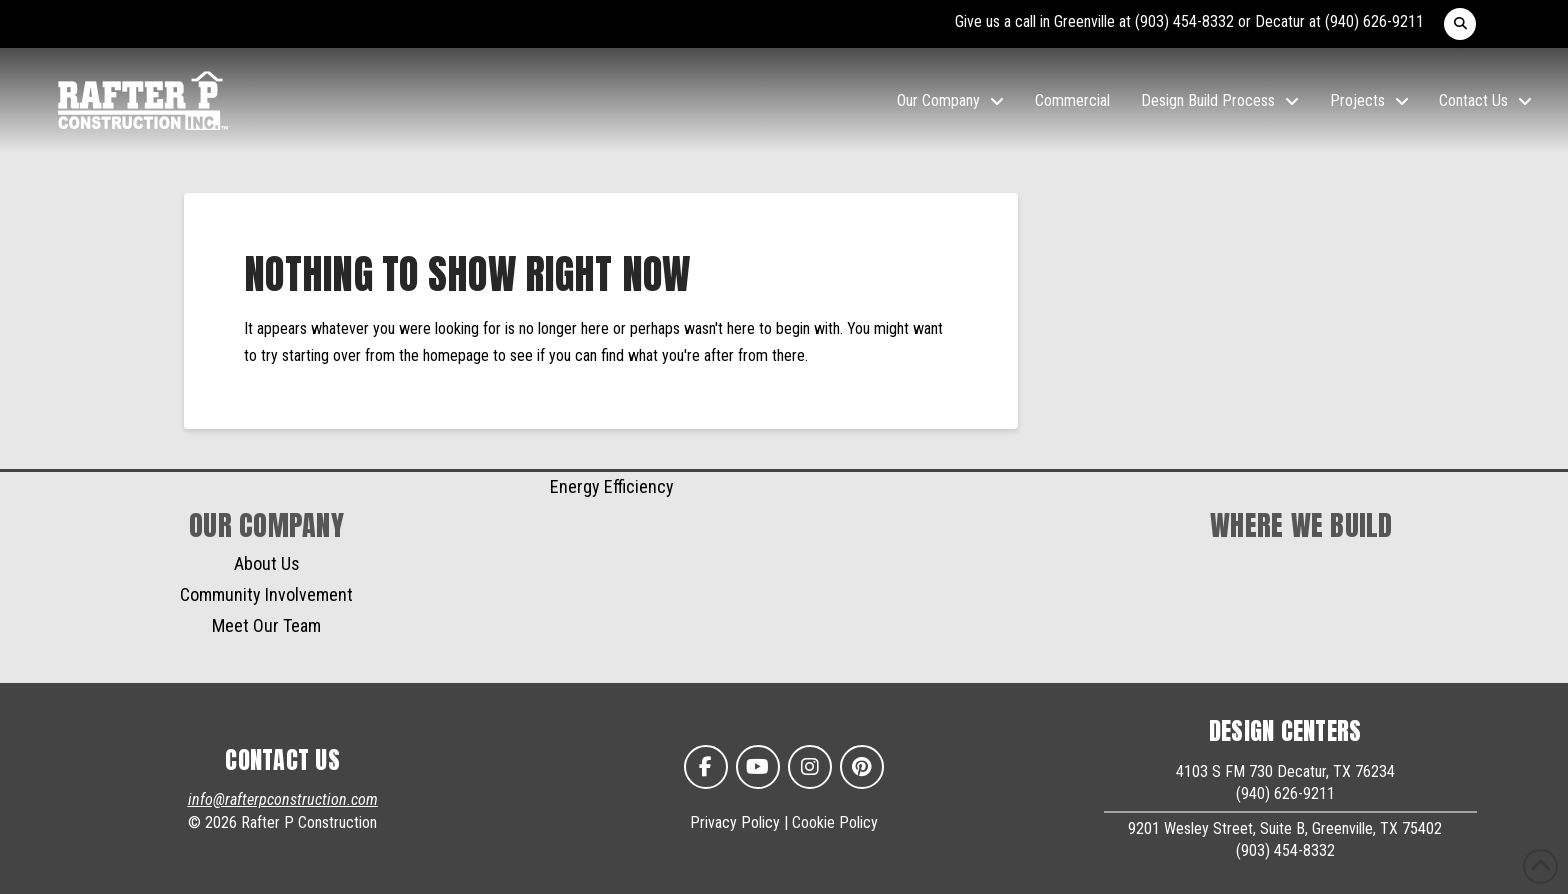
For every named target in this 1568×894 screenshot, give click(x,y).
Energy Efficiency (612, 486)
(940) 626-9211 (1374, 21)
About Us (267, 563)
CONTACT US (282, 760)
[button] (1460, 24)
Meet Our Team (266, 625)
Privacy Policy (735, 822)
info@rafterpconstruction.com (283, 799)
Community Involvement (266, 594)
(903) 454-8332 (1184, 21)
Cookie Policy (835, 822)
